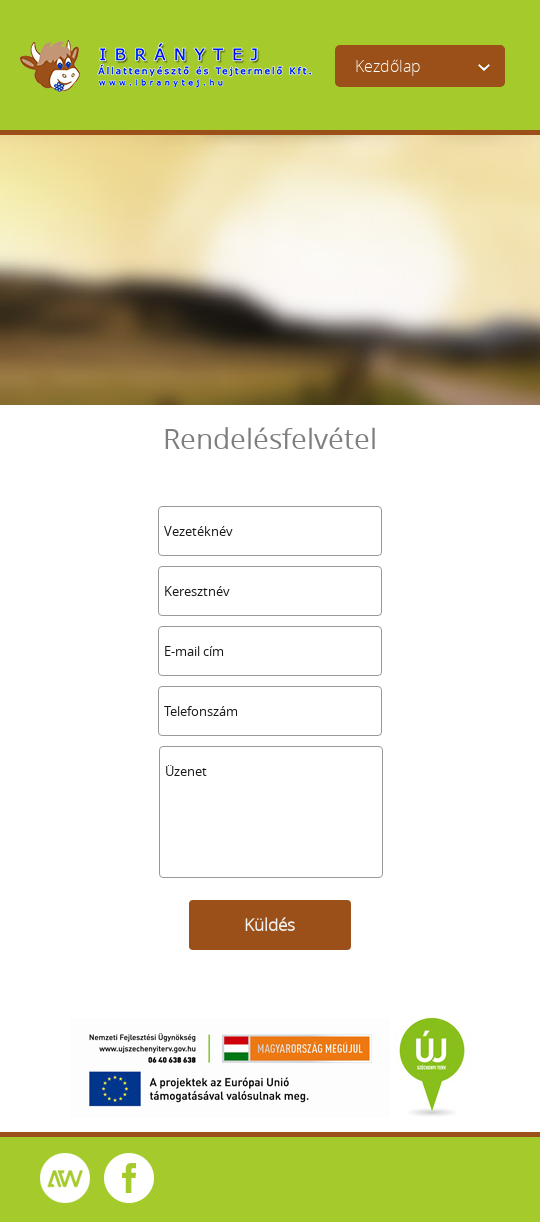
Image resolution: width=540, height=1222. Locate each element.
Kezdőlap (388, 66)
